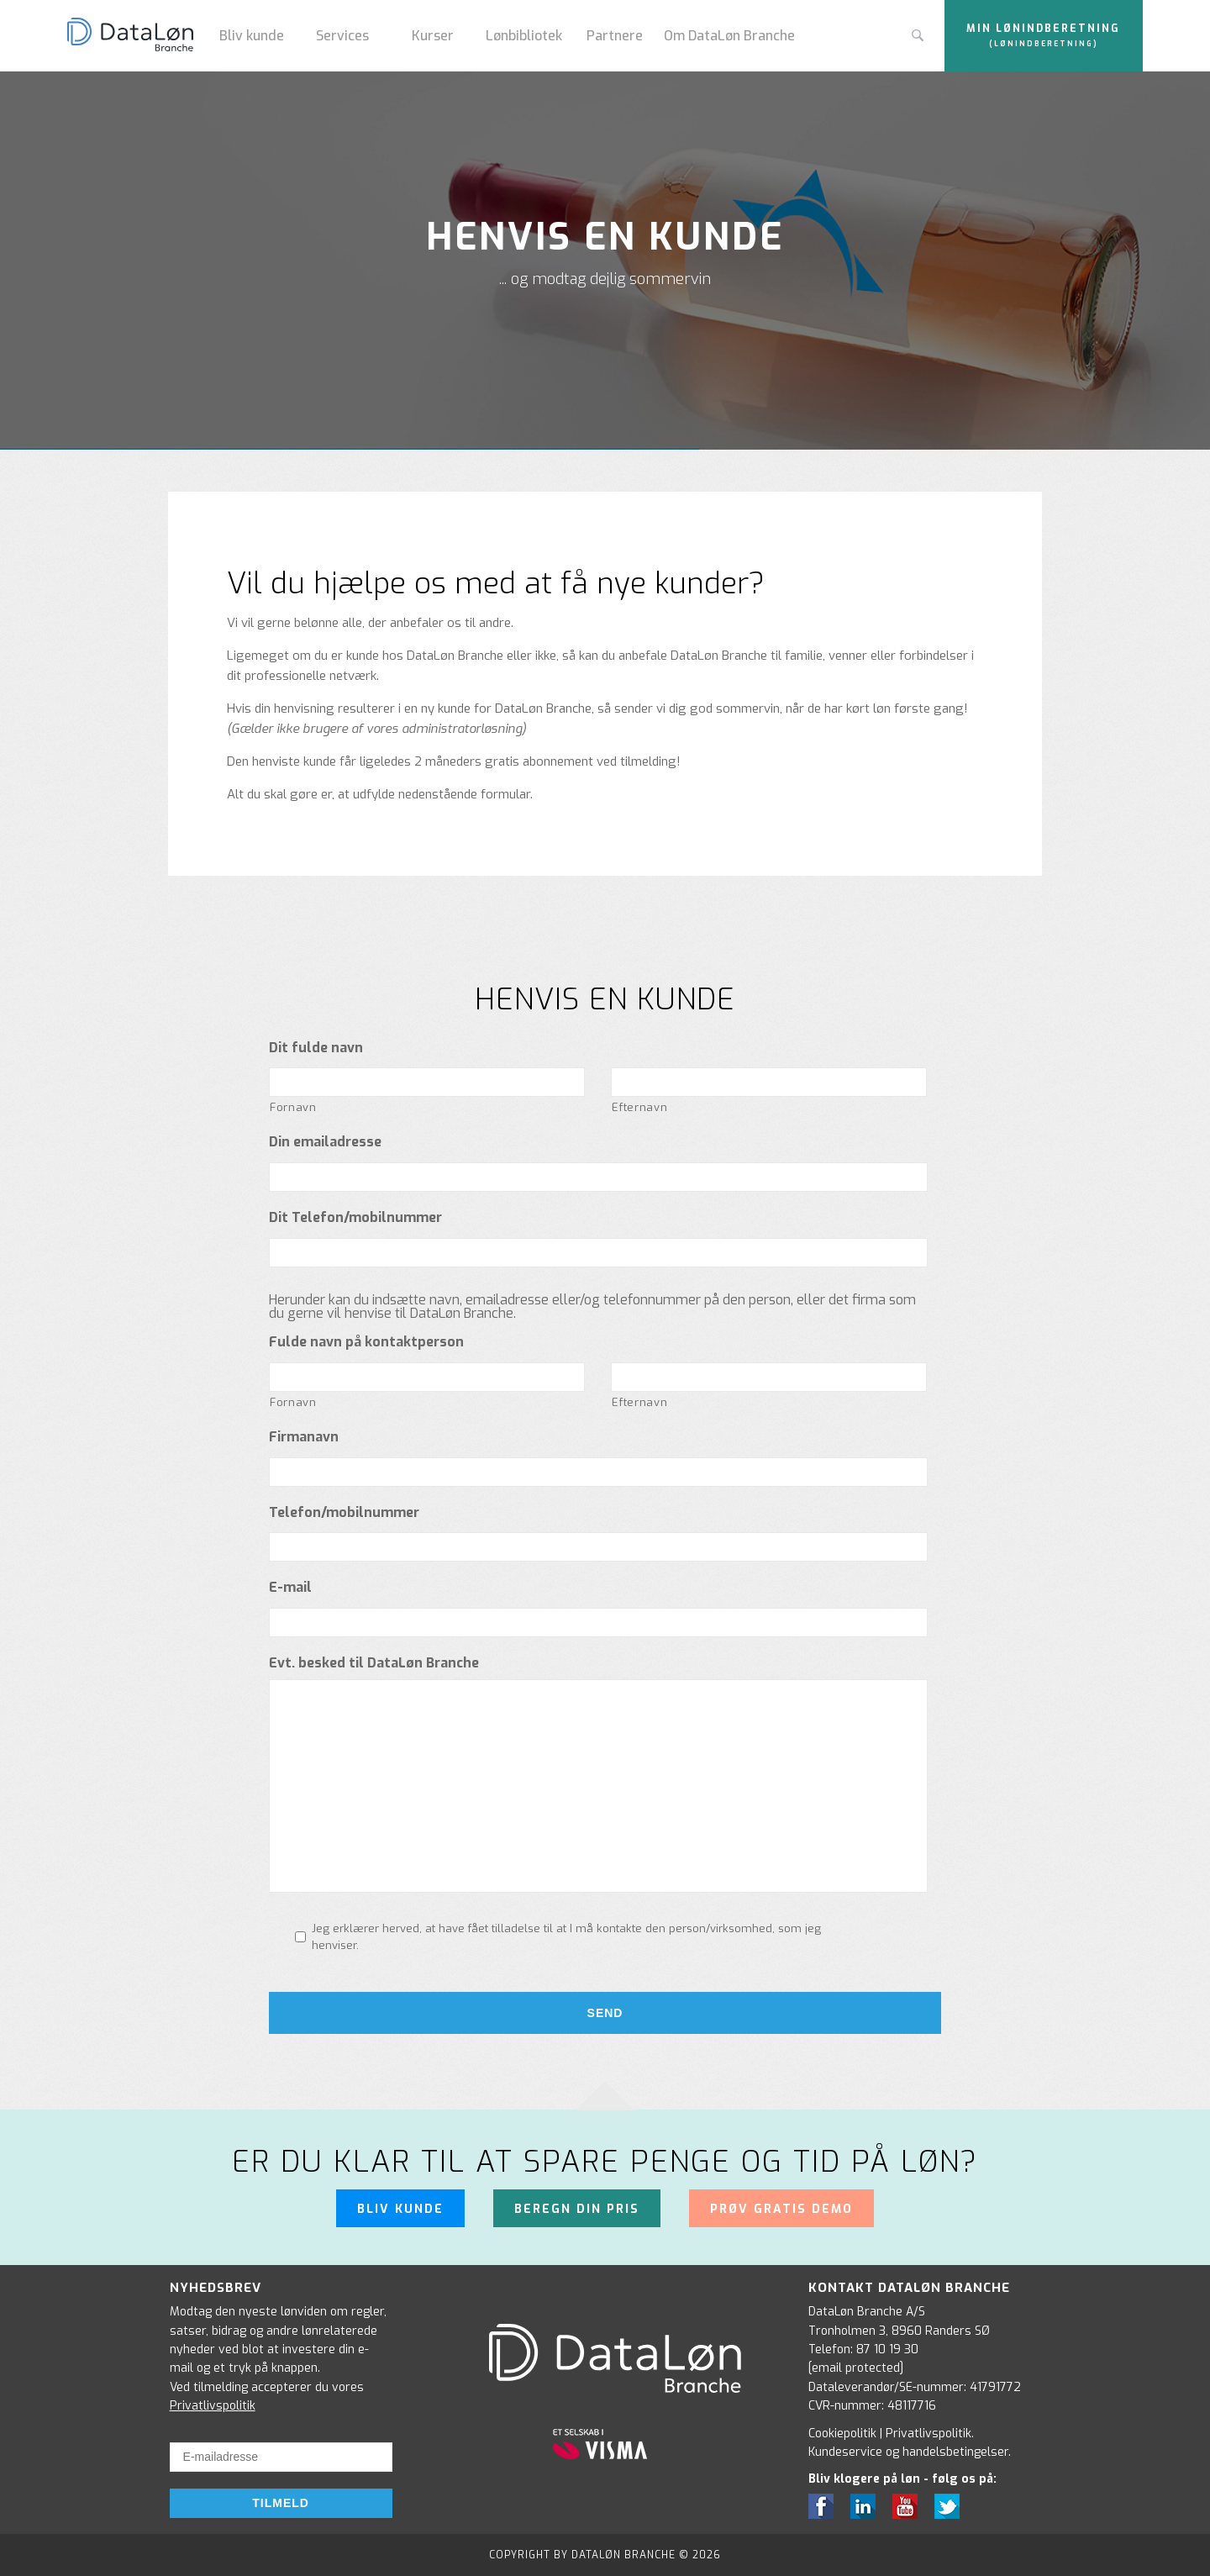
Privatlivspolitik (212, 2406)
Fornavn (293, 1107)
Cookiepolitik (842, 2434)
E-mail (290, 1587)
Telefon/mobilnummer (344, 1512)
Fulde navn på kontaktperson (366, 1342)
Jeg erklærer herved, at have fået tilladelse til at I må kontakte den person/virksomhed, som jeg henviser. (566, 1936)
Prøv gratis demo (781, 2209)
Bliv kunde (251, 36)
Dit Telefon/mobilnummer (355, 1217)
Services (342, 36)
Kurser (433, 36)
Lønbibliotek (524, 36)
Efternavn (639, 1107)
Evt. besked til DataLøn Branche (374, 1663)
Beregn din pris (576, 2209)
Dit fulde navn (316, 1048)
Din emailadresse (325, 1142)
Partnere (615, 36)
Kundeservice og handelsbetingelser (908, 2452)
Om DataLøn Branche (729, 36)
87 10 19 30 (887, 2349)
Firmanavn (304, 1437)
